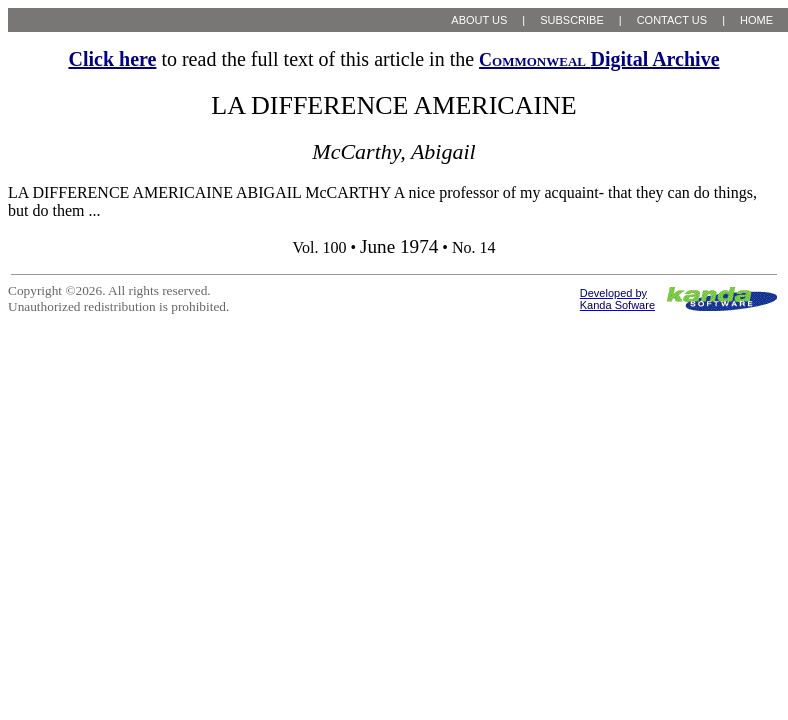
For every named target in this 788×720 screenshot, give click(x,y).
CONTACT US (672, 20)
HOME (756, 20)
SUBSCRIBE (572, 20)
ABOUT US (479, 20)
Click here (112, 59)
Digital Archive (599, 59)
